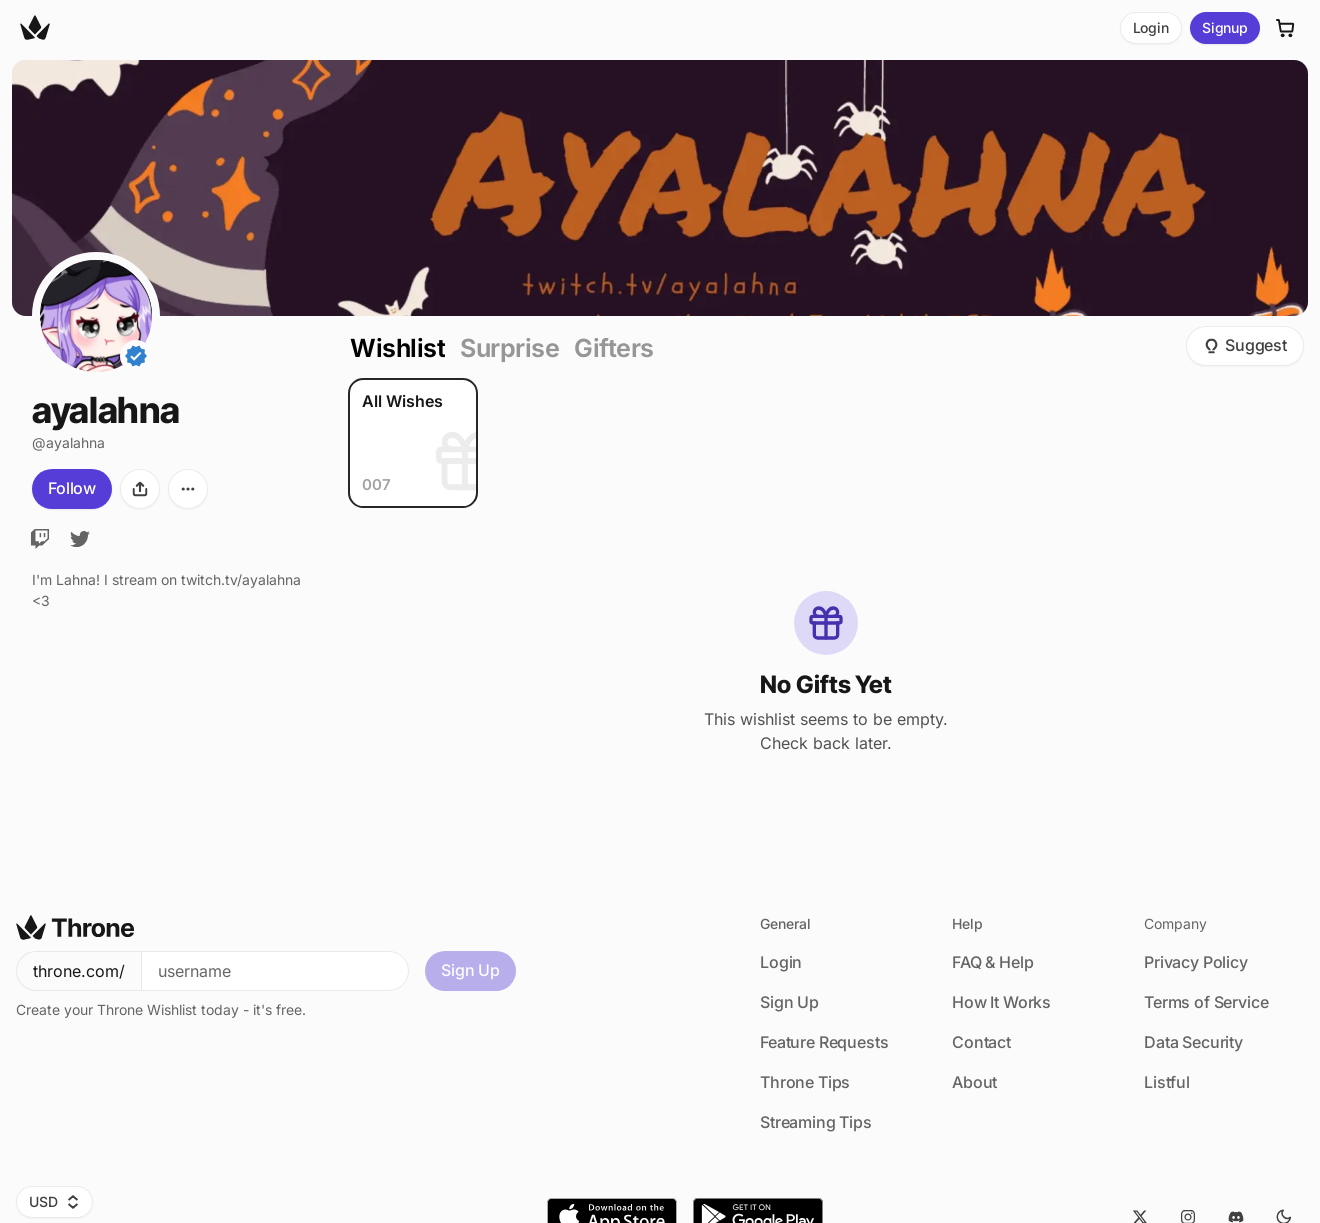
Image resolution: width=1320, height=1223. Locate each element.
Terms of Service (1206, 1002)
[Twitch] (40, 539)
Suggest (1245, 345)
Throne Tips (805, 1082)
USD (54, 1201)
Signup (1225, 27)
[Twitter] (80, 539)
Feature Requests (824, 1042)
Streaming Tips (816, 1122)
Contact (981, 1042)
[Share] (140, 489)
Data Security (1193, 1042)
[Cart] (1286, 28)
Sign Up (470, 970)
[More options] (188, 489)
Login (1151, 27)
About (974, 1082)
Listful (1167, 1082)
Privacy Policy (1196, 962)
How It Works (1001, 1002)
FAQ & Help (992, 962)
